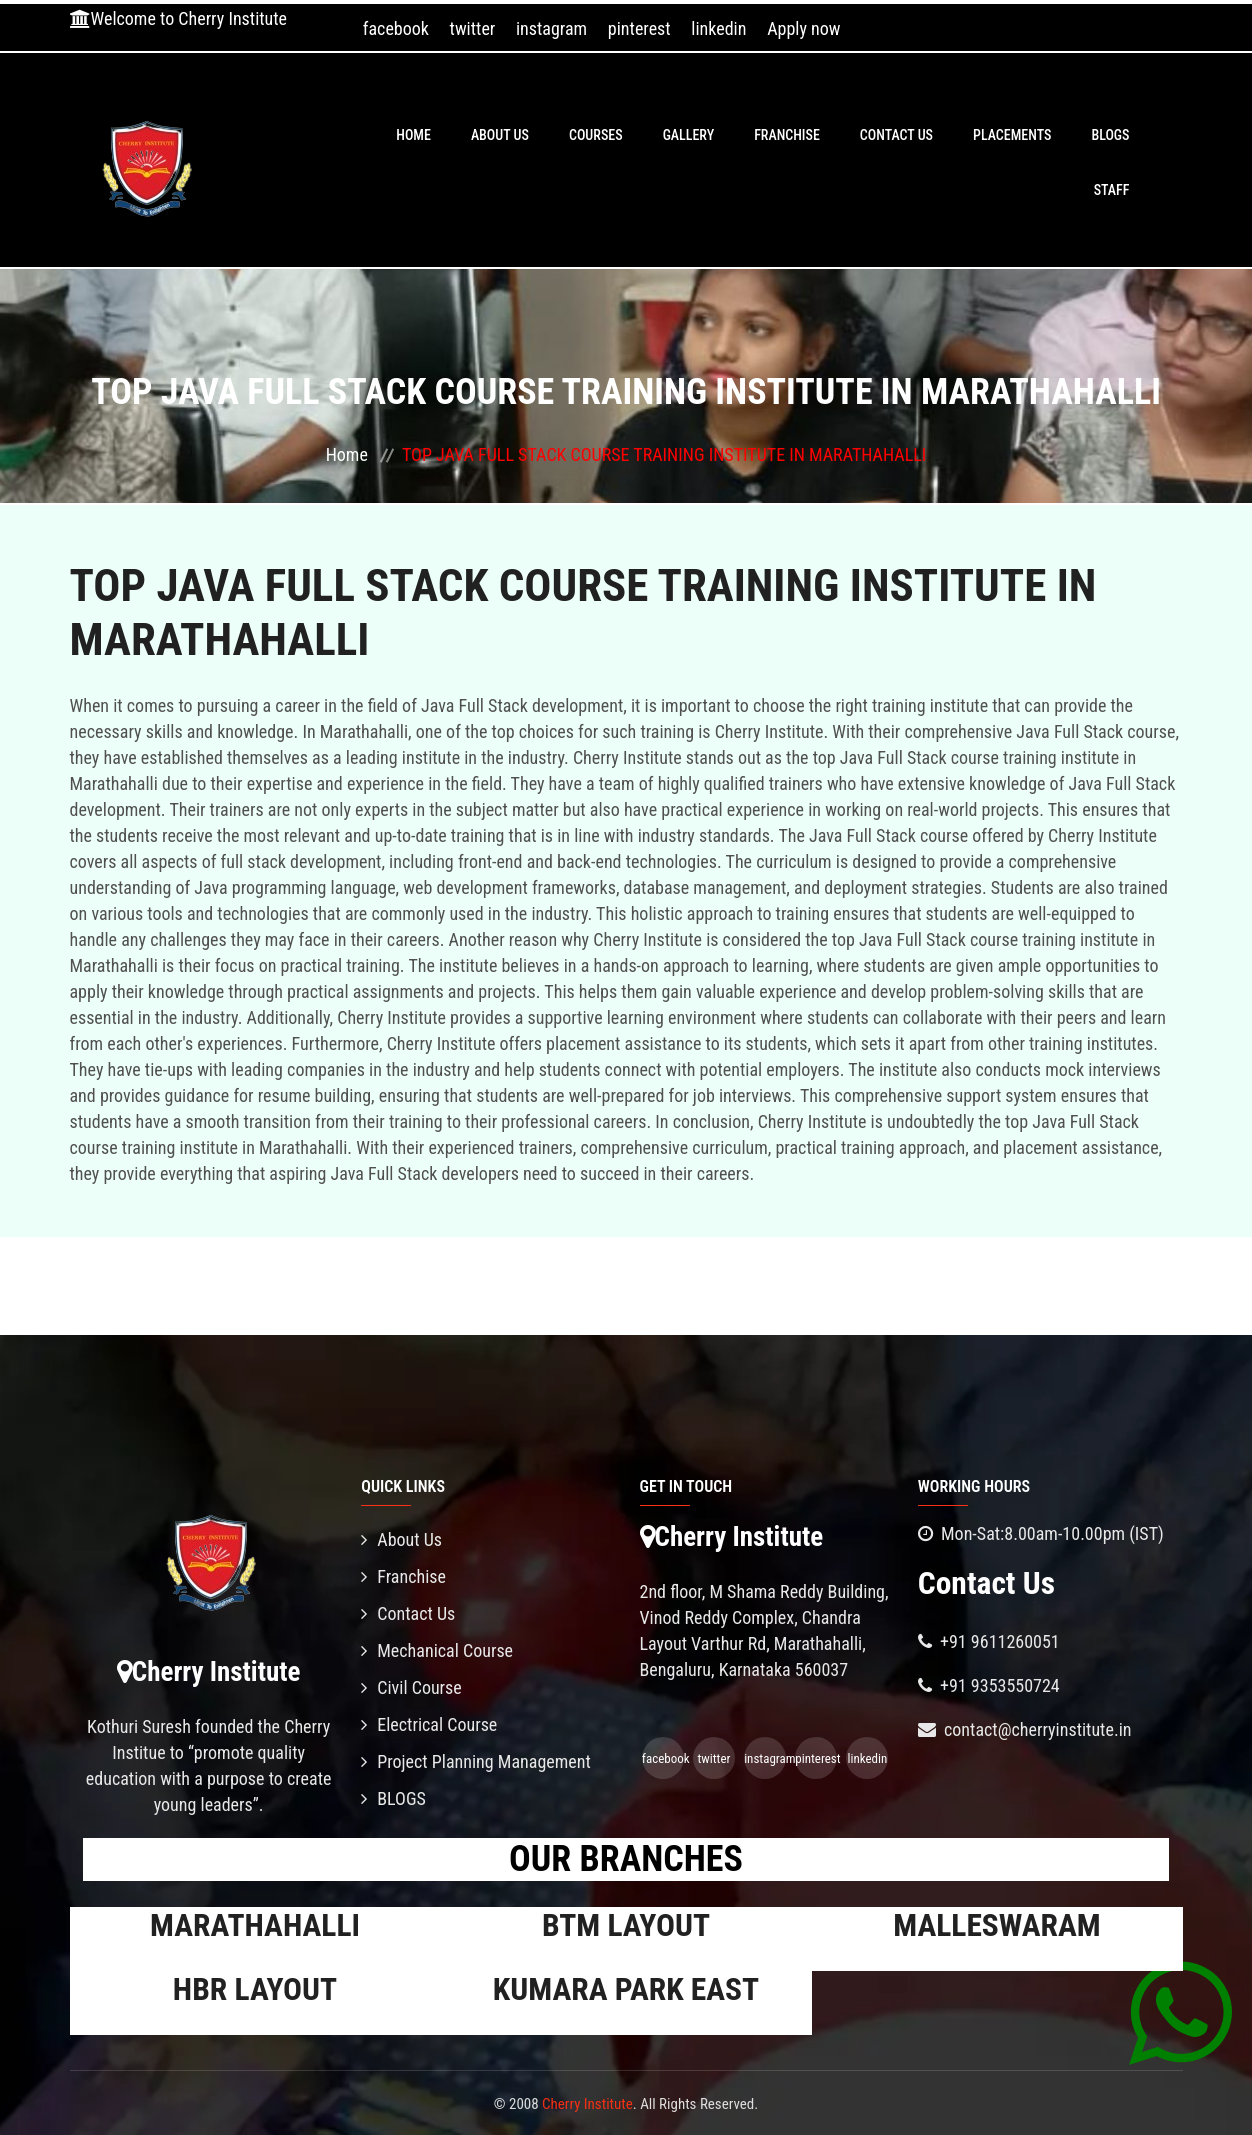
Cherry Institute (587, 2104)
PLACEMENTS (1012, 135)
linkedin (718, 28)
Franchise (787, 135)
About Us (500, 135)
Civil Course (411, 1687)
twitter (473, 28)
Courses (596, 135)
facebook (396, 28)
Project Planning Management (476, 1761)
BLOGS (1110, 135)
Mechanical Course (437, 1650)
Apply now (803, 28)
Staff (1112, 190)
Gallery (689, 135)
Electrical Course (429, 1724)
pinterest (639, 28)
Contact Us (896, 135)
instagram (551, 28)
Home (413, 135)
